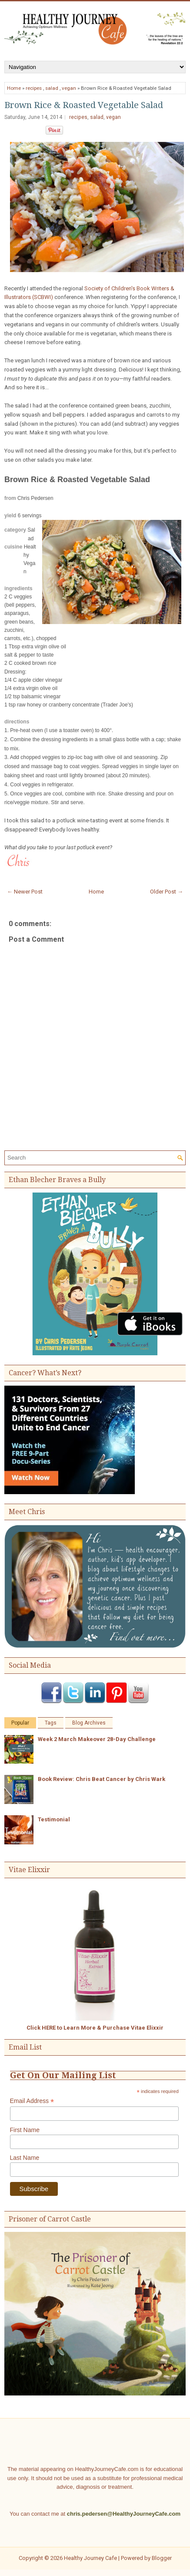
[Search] (91, 1157)
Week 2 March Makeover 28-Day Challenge (97, 1739)
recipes (34, 88)
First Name (25, 2129)
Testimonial (54, 1819)
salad (51, 88)
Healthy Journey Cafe (90, 2558)
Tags (51, 1723)
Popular (20, 1723)
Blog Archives (89, 1723)
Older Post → (166, 891)
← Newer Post (25, 891)
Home (14, 88)
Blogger (162, 2558)
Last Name (25, 2157)
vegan (69, 88)
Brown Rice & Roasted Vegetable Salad (83, 105)
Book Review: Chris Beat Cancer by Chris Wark (101, 1779)
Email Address (32, 2101)
